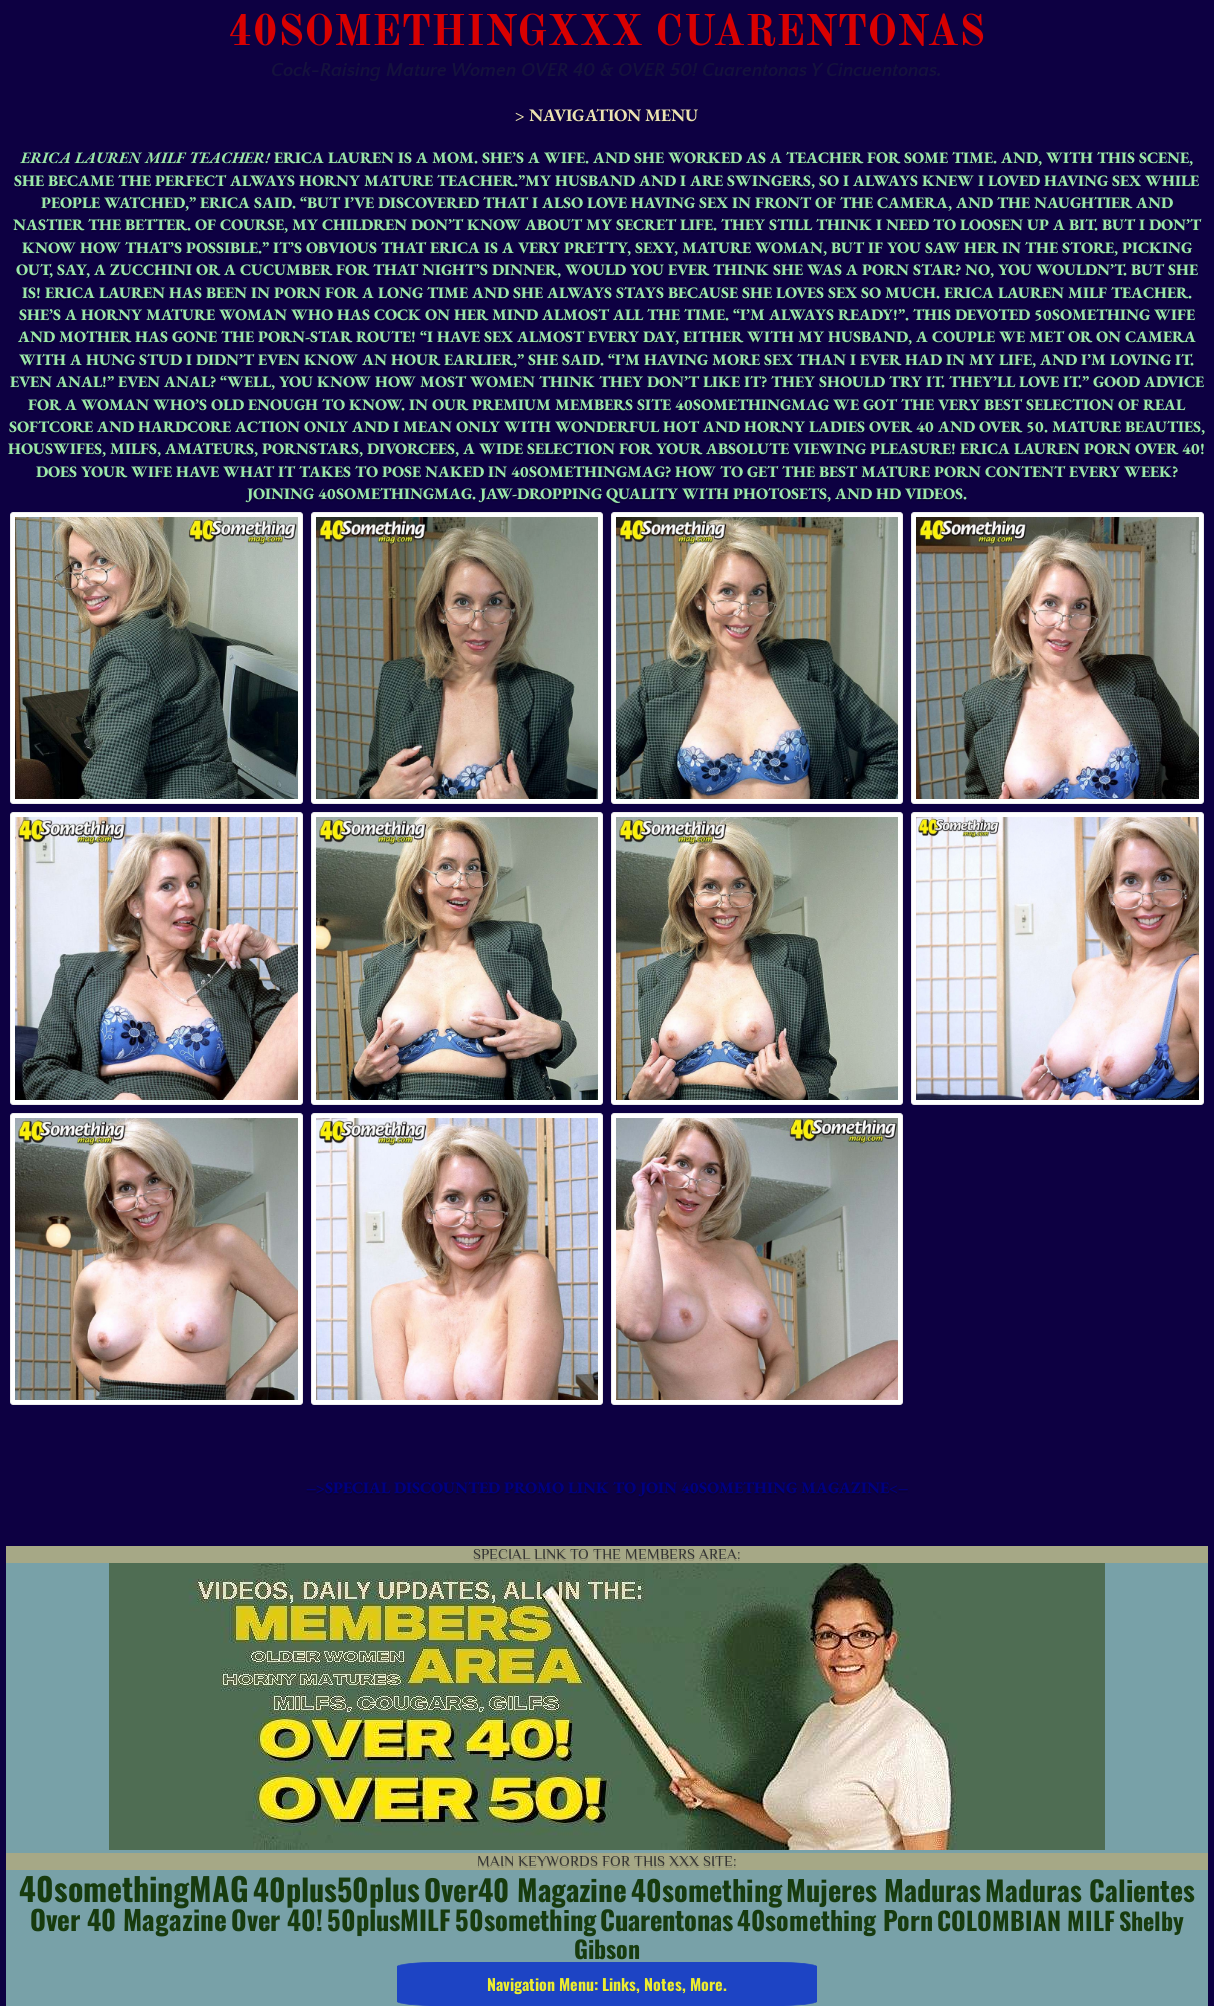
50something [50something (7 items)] (525, 1919)
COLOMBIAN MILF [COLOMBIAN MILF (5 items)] (1026, 1919)
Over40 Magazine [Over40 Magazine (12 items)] (525, 1888)
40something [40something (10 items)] (706, 1889)
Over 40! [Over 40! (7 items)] (277, 1919)
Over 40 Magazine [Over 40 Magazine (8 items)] (128, 1919)
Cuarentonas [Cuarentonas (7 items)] (666, 1919)
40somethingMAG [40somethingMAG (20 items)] (134, 1887)
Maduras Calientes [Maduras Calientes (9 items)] (1090, 1889)
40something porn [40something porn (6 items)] (835, 1919)
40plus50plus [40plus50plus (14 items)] (336, 1888)
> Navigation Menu (606, 114)
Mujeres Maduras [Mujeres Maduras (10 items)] (883, 1889)
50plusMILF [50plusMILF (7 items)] (389, 1919)
